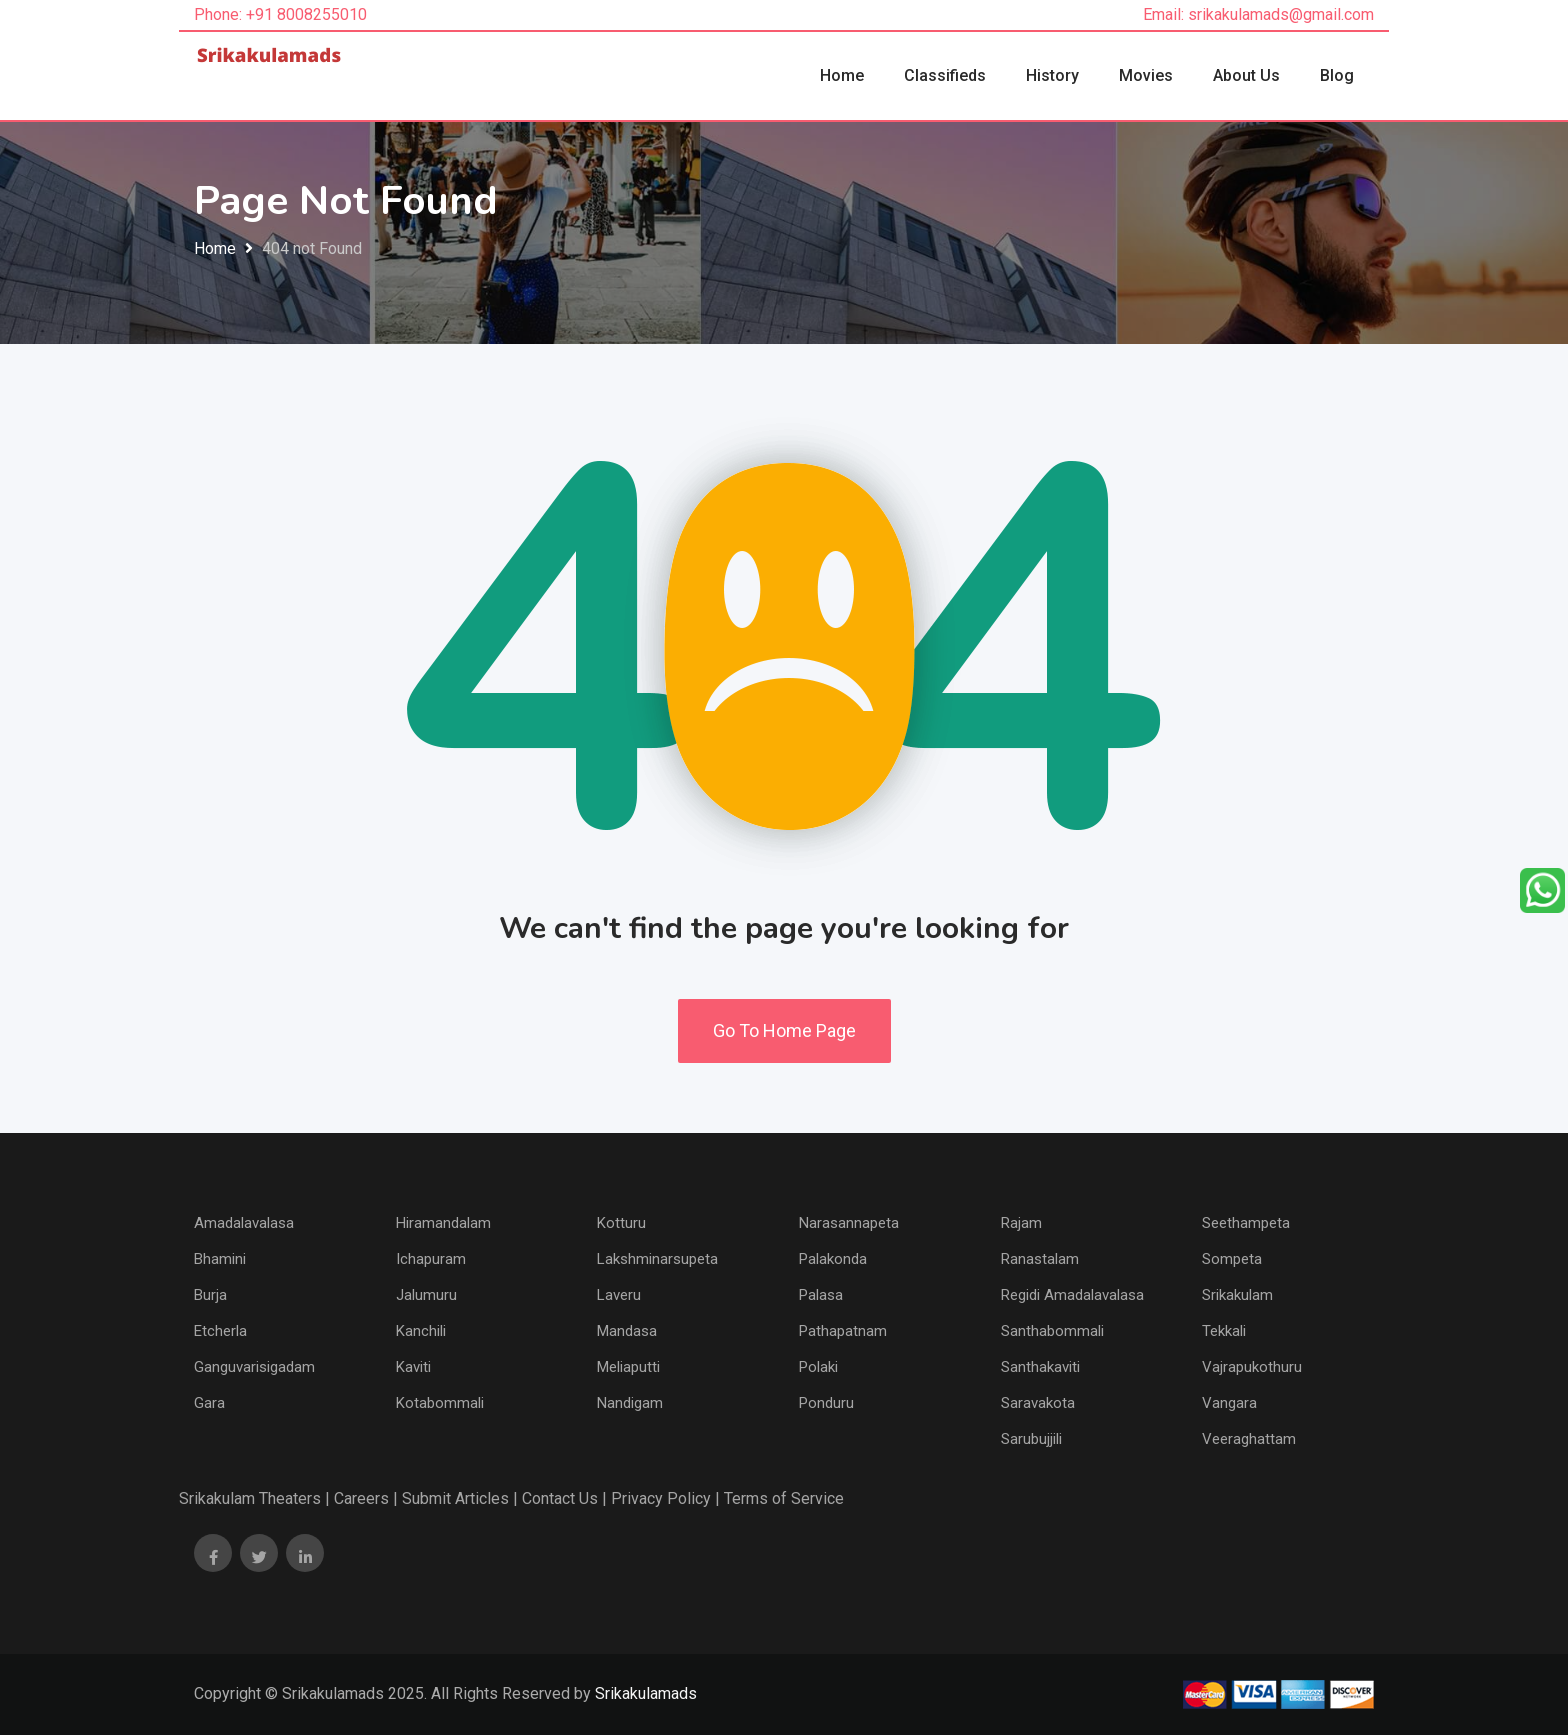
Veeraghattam (1249, 1439)
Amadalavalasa (244, 1223)
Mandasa (627, 1331)
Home (842, 75)
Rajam (1021, 1223)
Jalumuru (426, 1295)
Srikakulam (1237, 1295)
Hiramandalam (443, 1223)
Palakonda (833, 1259)
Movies (1146, 75)
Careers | (366, 1498)
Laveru (619, 1295)
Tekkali (1224, 1331)
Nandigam (630, 1403)
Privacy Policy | (665, 1498)
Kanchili (421, 1331)
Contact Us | (564, 1498)
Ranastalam (1040, 1259)
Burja (210, 1295)
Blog (1337, 75)
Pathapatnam (843, 1331)
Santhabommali (1052, 1331)
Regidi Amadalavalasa (1072, 1295)
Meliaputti (628, 1367)
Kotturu (621, 1223)
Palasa (821, 1295)
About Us (1246, 75)
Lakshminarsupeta (657, 1259)
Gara (209, 1403)
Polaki (818, 1367)
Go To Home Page (784, 1030)
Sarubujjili (1031, 1439)
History (1052, 75)
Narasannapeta (849, 1223)
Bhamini (220, 1259)
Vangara (1229, 1403)
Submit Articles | (460, 1498)
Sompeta (1232, 1259)
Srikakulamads (646, 1693)
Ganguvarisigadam (254, 1367)
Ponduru (826, 1403)
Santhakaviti (1040, 1367)
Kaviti (413, 1367)
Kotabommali (440, 1403)
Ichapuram (431, 1259)
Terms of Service (784, 1498)
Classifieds (945, 75)
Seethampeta (1246, 1223)
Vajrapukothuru (1252, 1367)
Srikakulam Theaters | (254, 1498)
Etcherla (220, 1331)
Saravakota (1038, 1403)
